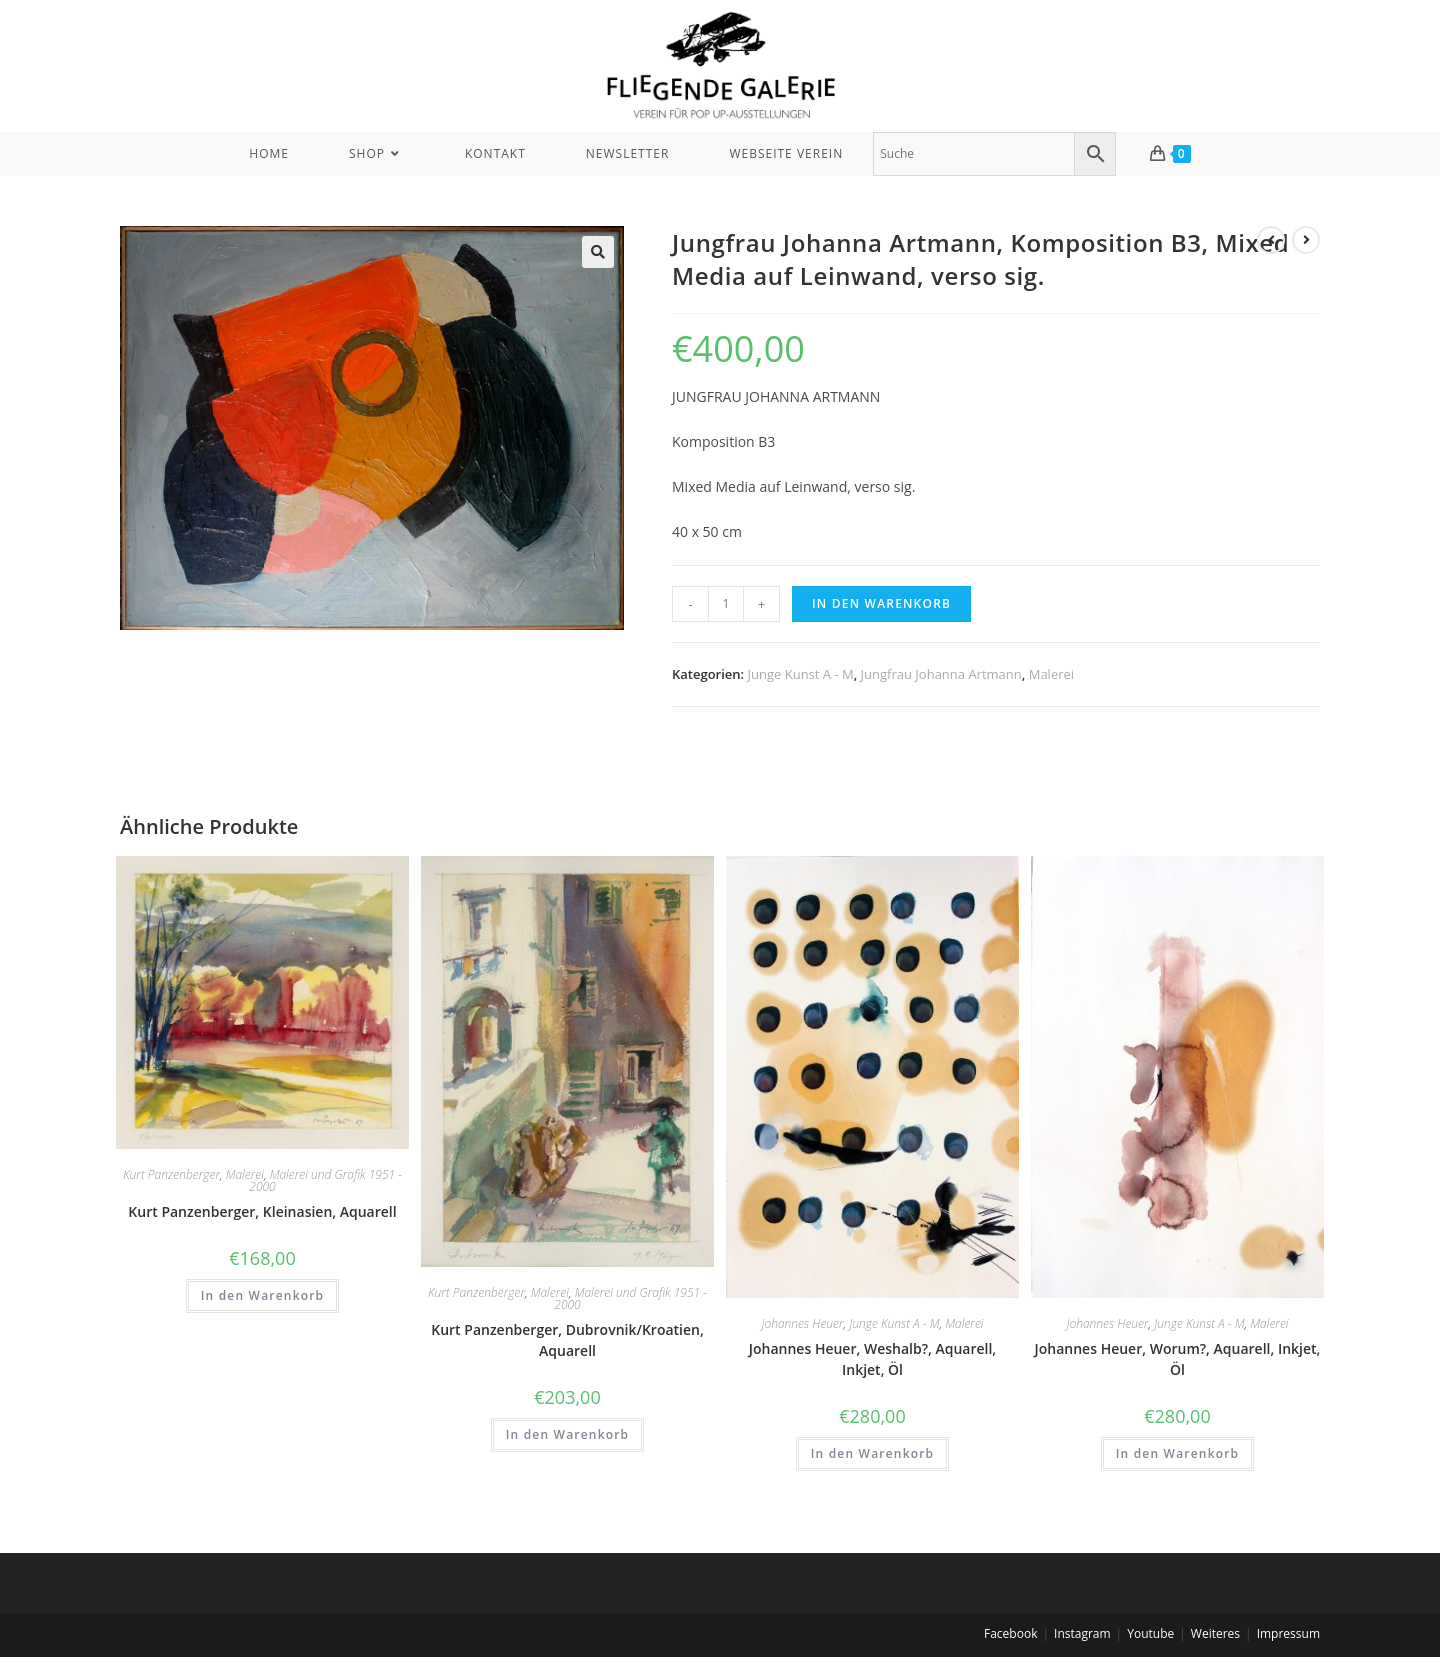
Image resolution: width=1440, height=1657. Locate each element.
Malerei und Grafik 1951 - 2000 (325, 1180)
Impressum (1288, 1633)
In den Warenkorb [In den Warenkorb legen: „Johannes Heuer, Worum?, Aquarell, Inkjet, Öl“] (1178, 1453)
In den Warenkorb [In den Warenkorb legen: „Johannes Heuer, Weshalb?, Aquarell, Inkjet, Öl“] (873, 1453)
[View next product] (1306, 240)
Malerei (1051, 674)
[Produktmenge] (726, 604)
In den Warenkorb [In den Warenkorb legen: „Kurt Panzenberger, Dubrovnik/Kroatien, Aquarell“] (568, 1434)
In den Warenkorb (881, 603)
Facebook (1010, 1633)
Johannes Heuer (802, 1323)
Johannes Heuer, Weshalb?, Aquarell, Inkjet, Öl (872, 1359)
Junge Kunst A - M (801, 674)
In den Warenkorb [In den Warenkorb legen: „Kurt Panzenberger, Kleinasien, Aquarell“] (263, 1295)
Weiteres (1215, 1633)
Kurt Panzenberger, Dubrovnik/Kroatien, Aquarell (567, 1340)
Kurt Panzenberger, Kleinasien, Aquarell (262, 1211)
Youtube (1150, 1633)
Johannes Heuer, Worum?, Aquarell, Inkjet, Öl (1178, 1359)
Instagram (1082, 1633)
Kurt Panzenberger (171, 1174)
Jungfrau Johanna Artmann (941, 674)
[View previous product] (1271, 240)
